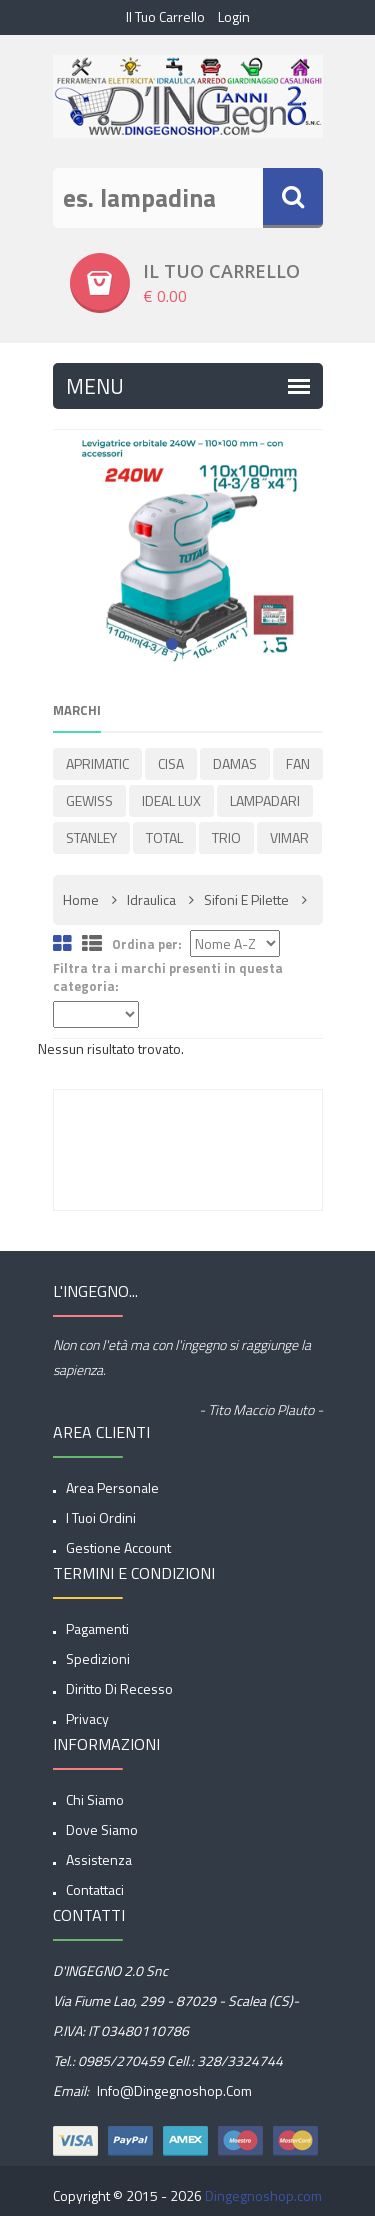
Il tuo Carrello (165, 16)
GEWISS (89, 800)
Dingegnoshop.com (263, 2195)
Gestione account (118, 1547)
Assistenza (99, 1859)
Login (234, 16)
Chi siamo (95, 1799)
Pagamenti (97, 1628)
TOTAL (164, 837)
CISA (171, 763)
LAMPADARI (265, 800)
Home (81, 899)
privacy (87, 1718)
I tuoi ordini (101, 1517)
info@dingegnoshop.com (173, 2090)
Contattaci (95, 1889)
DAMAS (235, 763)
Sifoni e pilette (246, 899)
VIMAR (289, 837)
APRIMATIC (97, 763)
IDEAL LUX (171, 800)
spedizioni (98, 1658)
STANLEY (91, 837)
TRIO (226, 837)
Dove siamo (102, 1829)
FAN (298, 763)
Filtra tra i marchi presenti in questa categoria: (168, 977)
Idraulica (151, 899)
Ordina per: (147, 944)
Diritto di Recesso (119, 1688)
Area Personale (112, 1487)
